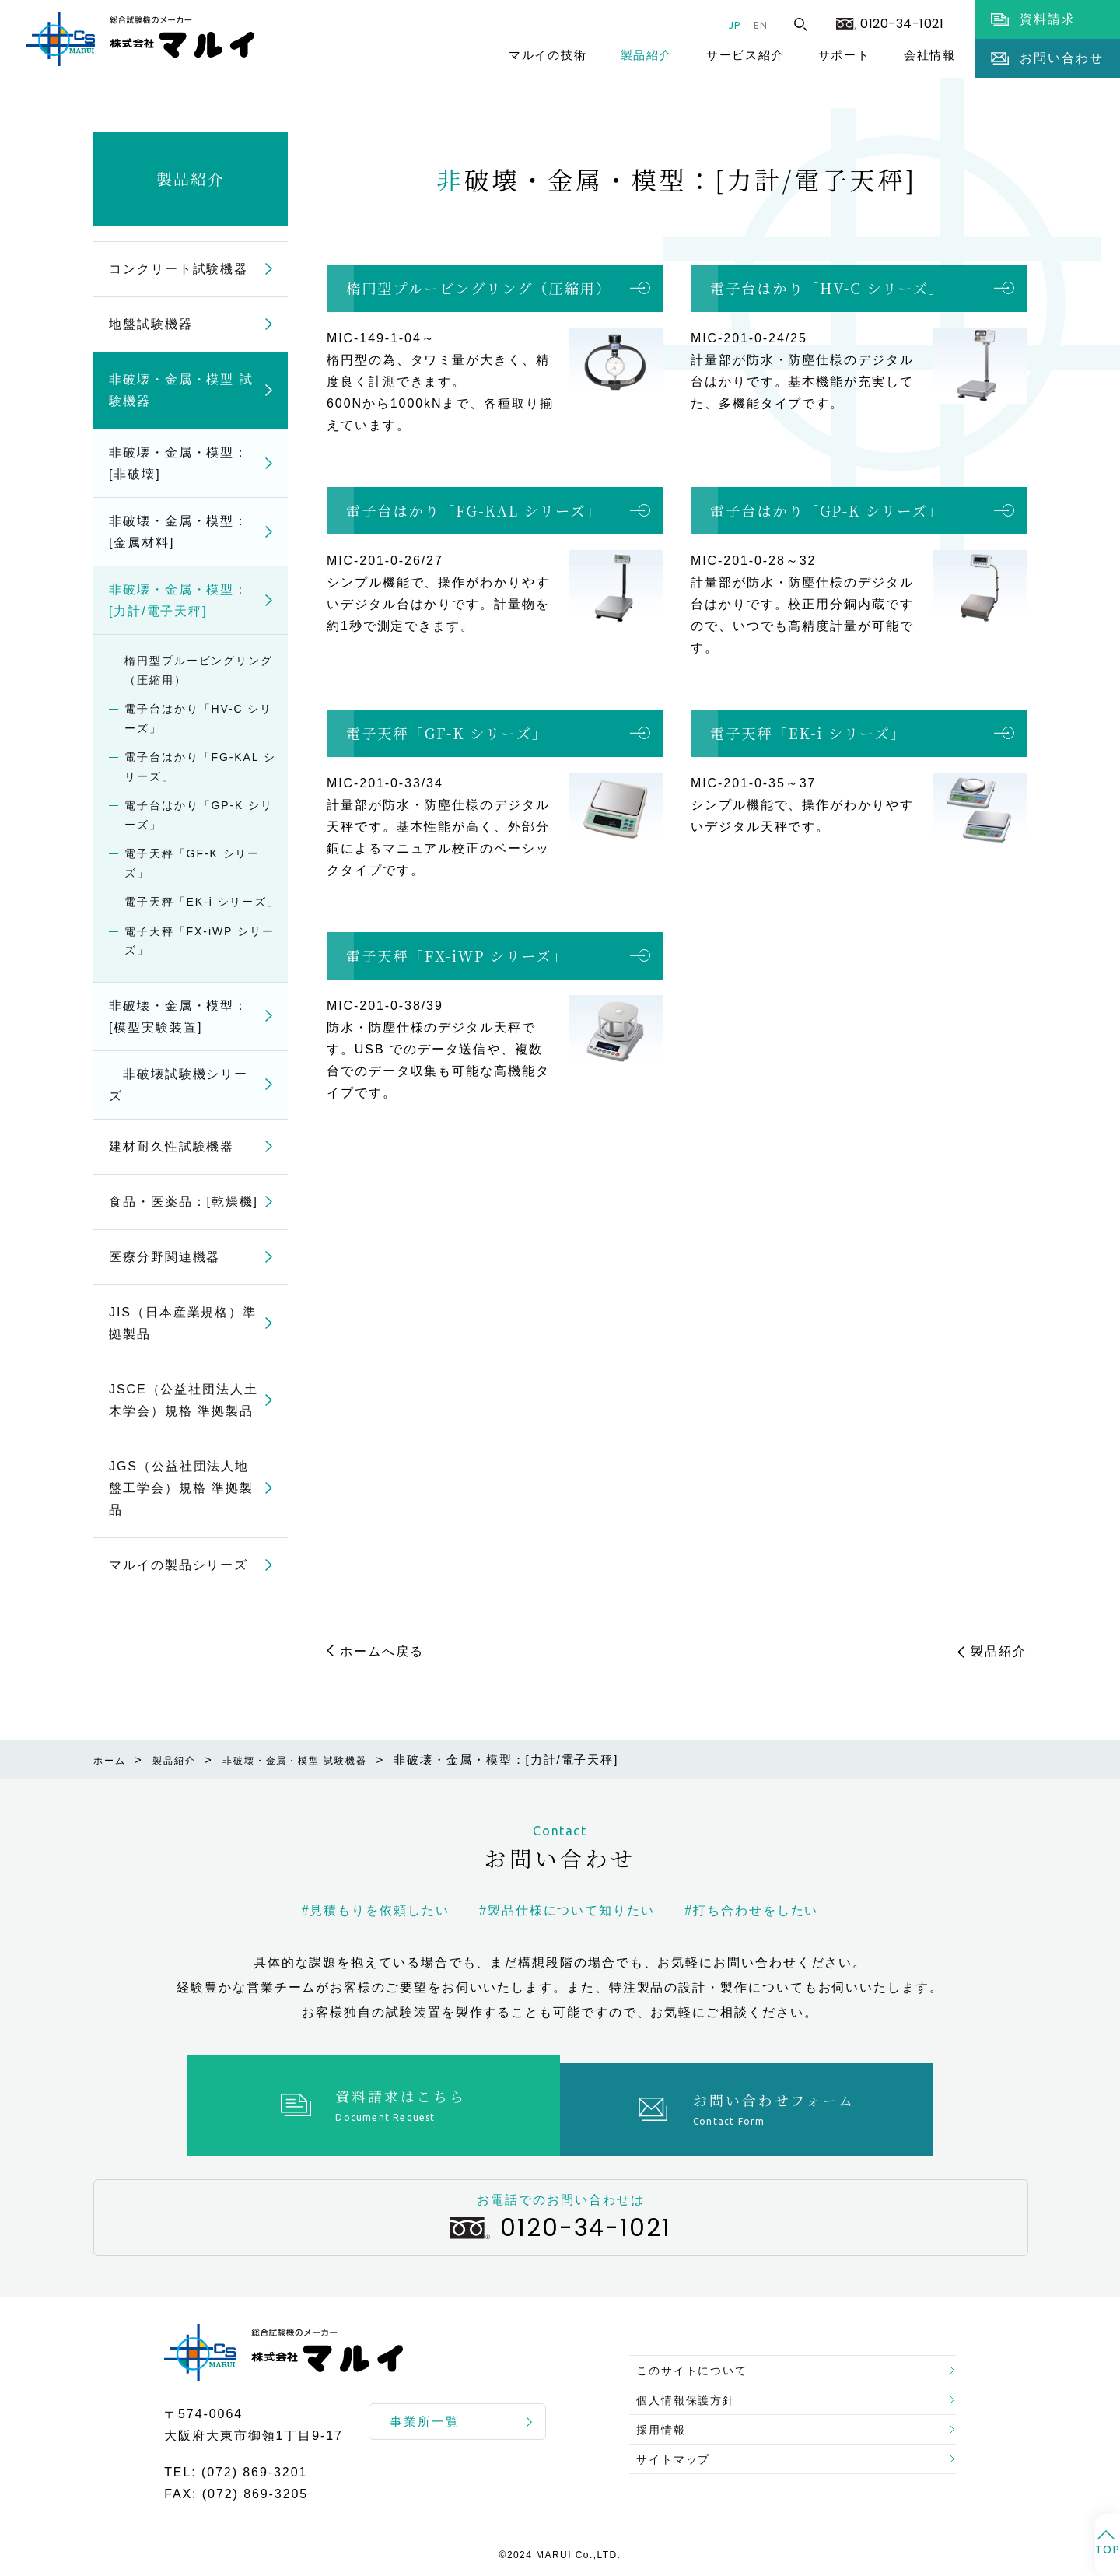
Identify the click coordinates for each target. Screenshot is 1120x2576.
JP (723, 24)
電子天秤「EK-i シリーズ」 (808, 733)
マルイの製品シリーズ (178, 1565)
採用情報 (667, 2425)
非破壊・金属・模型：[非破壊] (178, 463)
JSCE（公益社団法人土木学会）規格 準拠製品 (183, 1400)
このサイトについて (701, 2350)
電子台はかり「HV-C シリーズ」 (827, 288)
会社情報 (930, 54)
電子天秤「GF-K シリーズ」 (447, 733)
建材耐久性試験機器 (171, 1146)
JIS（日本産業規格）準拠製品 (183, 1323)
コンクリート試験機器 (178, 268)
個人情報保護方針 (694, 2388)
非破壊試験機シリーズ (178, 1084)
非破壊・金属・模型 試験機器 (181, 390)
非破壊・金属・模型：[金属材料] (178, 531)
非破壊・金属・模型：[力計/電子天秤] (178, 600)
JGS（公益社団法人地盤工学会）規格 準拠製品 (181, 1488)
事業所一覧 (425, 2413)
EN (756, 24)
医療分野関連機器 (164, 1256)
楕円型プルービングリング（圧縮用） (478, 288)
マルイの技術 (548, 54)
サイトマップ (681, 2462)
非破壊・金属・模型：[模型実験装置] (178, 1016)
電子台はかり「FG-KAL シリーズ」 (473, 510)
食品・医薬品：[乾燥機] (183, 1201)
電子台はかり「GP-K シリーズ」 (826, 510)
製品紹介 (647, 54)
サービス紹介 (745, 54)
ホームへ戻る (382, 1651)
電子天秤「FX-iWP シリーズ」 (457, 955)
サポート (844, 54)
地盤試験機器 (151, 324)
